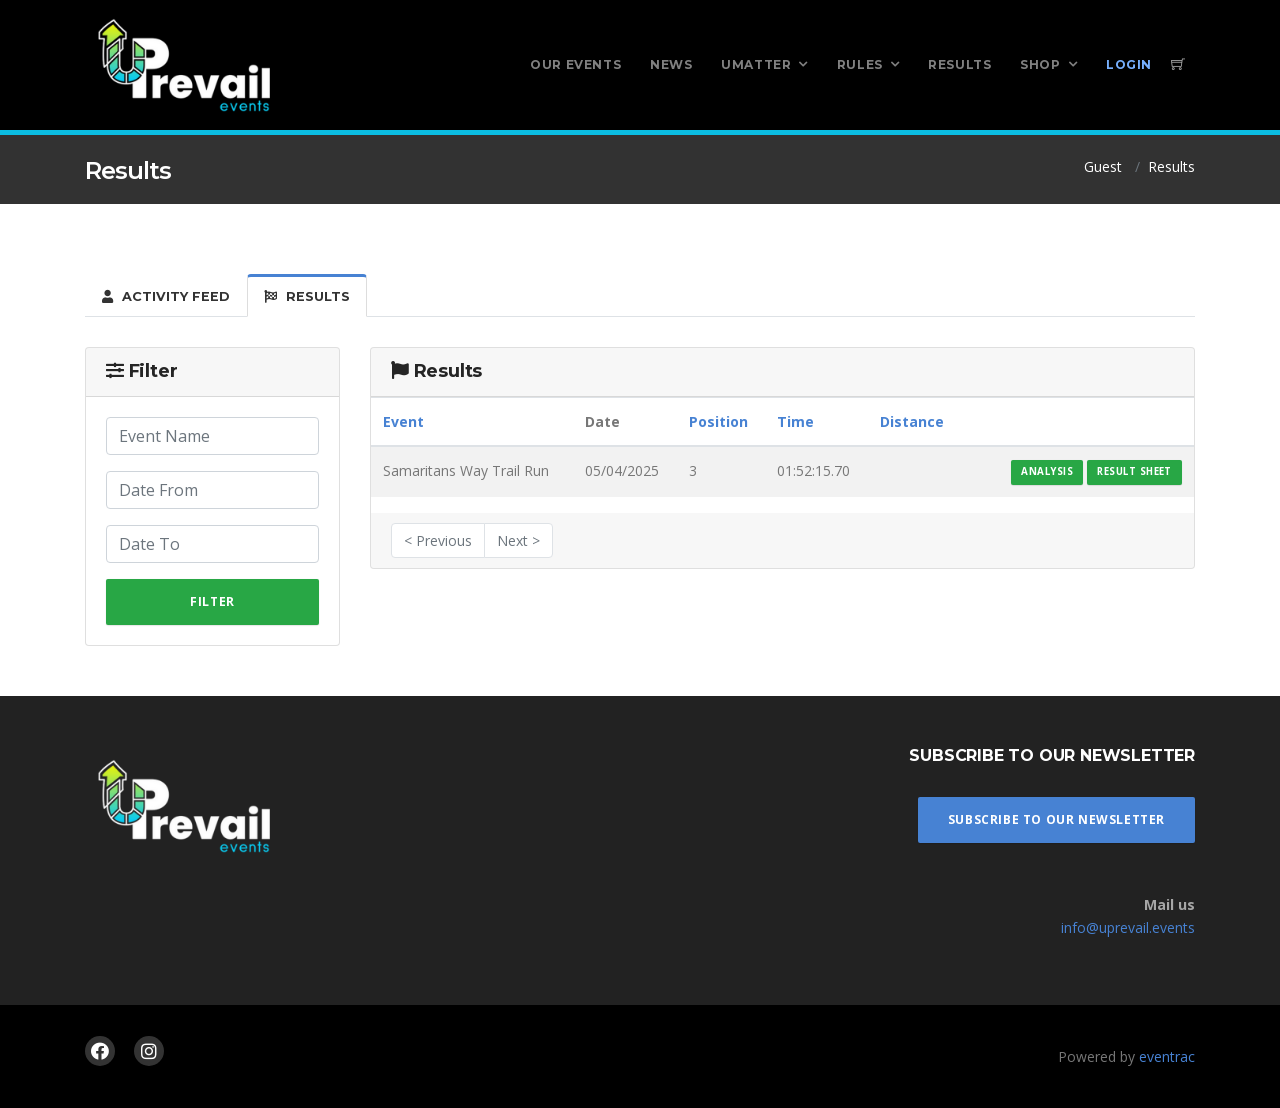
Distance (912, 421)
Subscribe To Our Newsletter (1056, 819)
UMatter (756, 64)
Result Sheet (1134, 471)
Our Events (575, 64)
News (671, 64)
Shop (1040, 64)
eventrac (1167, 1056)
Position (718, 421)
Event (403, 421)
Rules (860, 64)
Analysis (1047, 471)
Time (795, 421)
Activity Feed (166, 296)
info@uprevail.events (1128, 927)
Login (1129, 64)
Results (959, 64)
